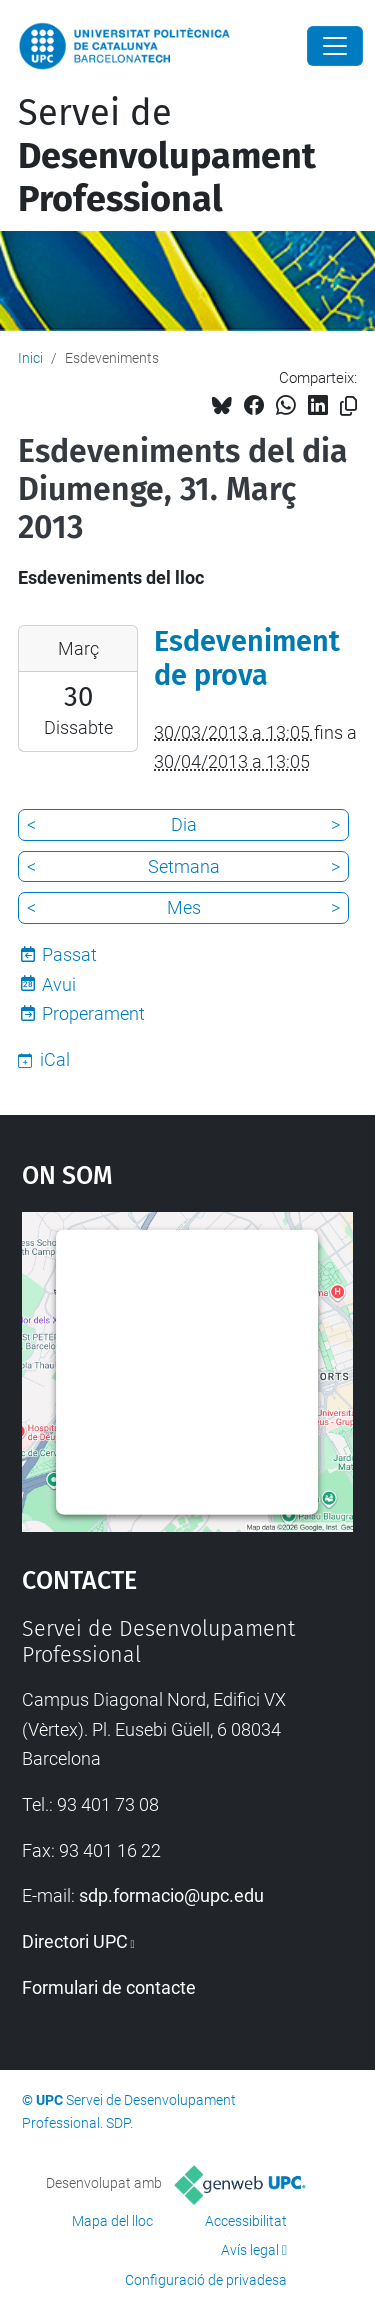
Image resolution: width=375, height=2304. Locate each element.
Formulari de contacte (109, 1987)
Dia (184, 824)
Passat (69, 954)
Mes (184, 907)
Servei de (167, 156)
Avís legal (250, 2250)
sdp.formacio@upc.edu (171, 1895)
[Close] (335, 46)
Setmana (184, 866)
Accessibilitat (246, 2221)
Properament (93, 1013)
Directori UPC (75, 1941)
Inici (30, 358)
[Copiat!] (348, 406)
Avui (59, 984)
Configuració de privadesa (206, 2280)
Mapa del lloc (112, 2221)
